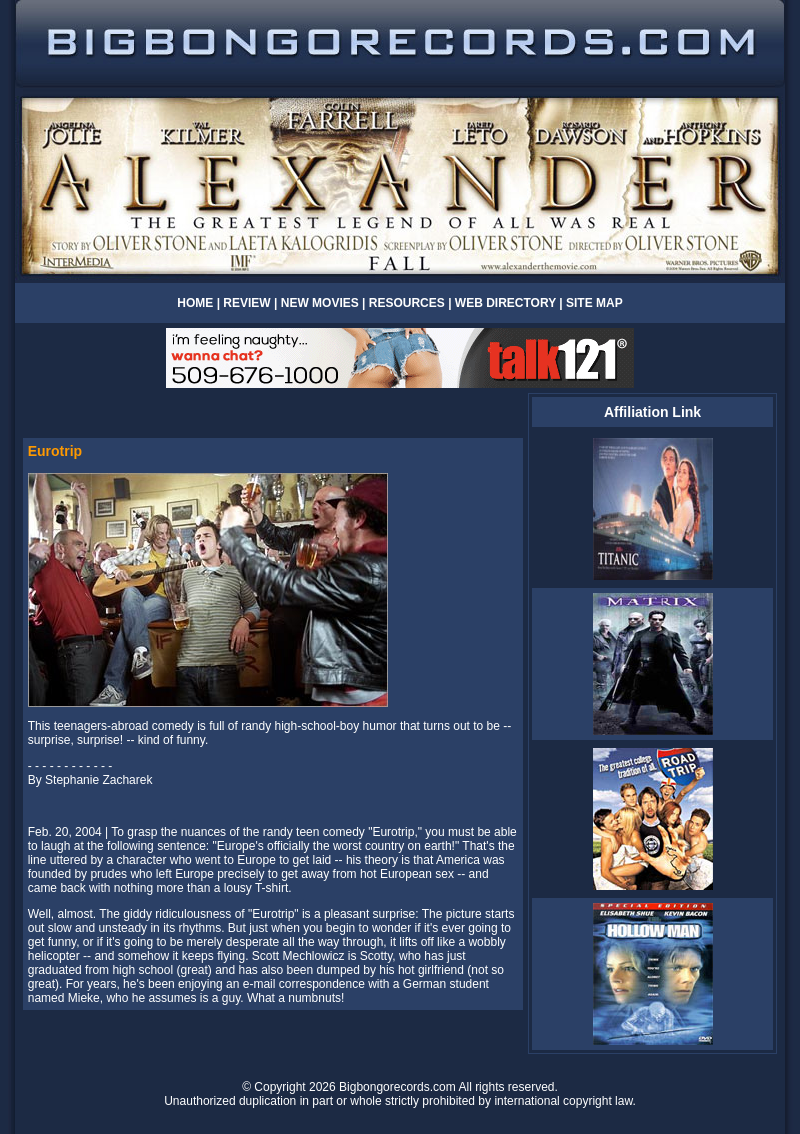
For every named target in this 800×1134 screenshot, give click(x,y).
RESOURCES (407, 303)
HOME (195, 303)
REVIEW (246, 303)
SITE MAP (594, 303)
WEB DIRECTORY (505, 303)
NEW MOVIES (321, 303)
